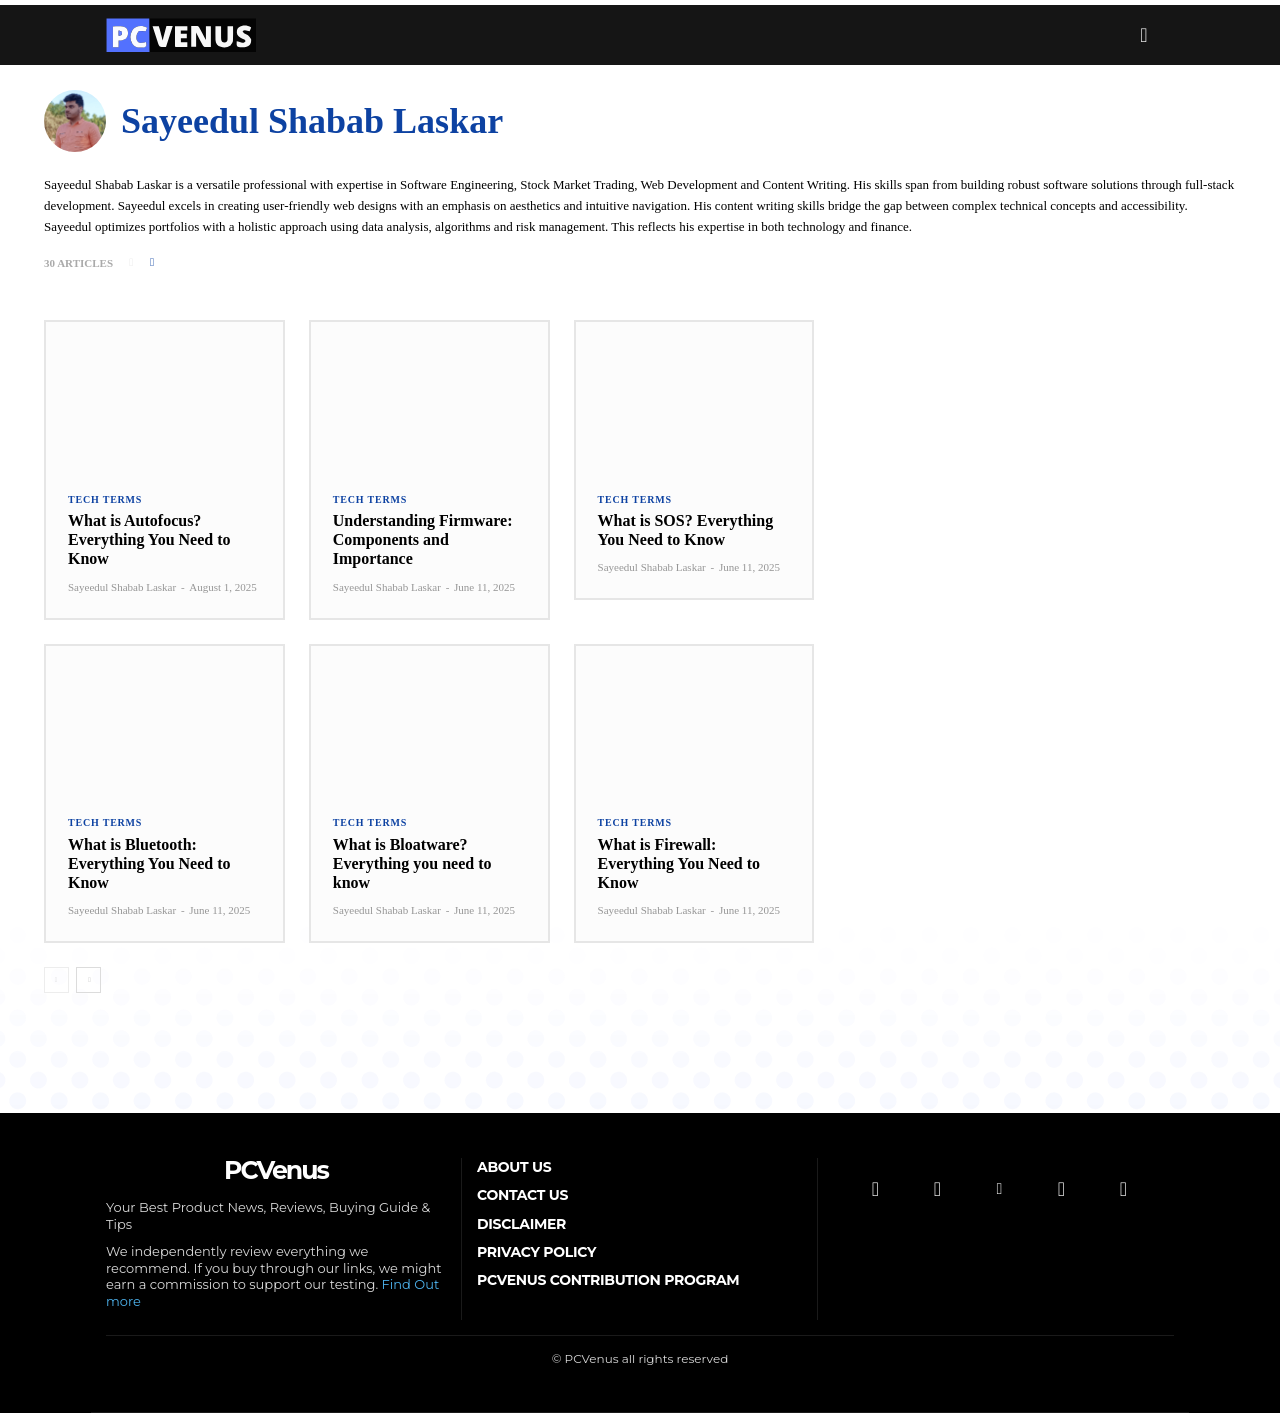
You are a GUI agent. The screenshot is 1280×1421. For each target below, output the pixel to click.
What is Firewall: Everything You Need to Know (679, 867)
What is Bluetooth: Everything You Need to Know (149, 867)
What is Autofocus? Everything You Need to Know (149, 543)
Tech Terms (105, 503)
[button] (1144, 35)
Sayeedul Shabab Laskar (122, 590)
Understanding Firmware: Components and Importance (423, 543)
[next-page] (88, 985)
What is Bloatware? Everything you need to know (412, 867)
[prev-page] (56, 985)
